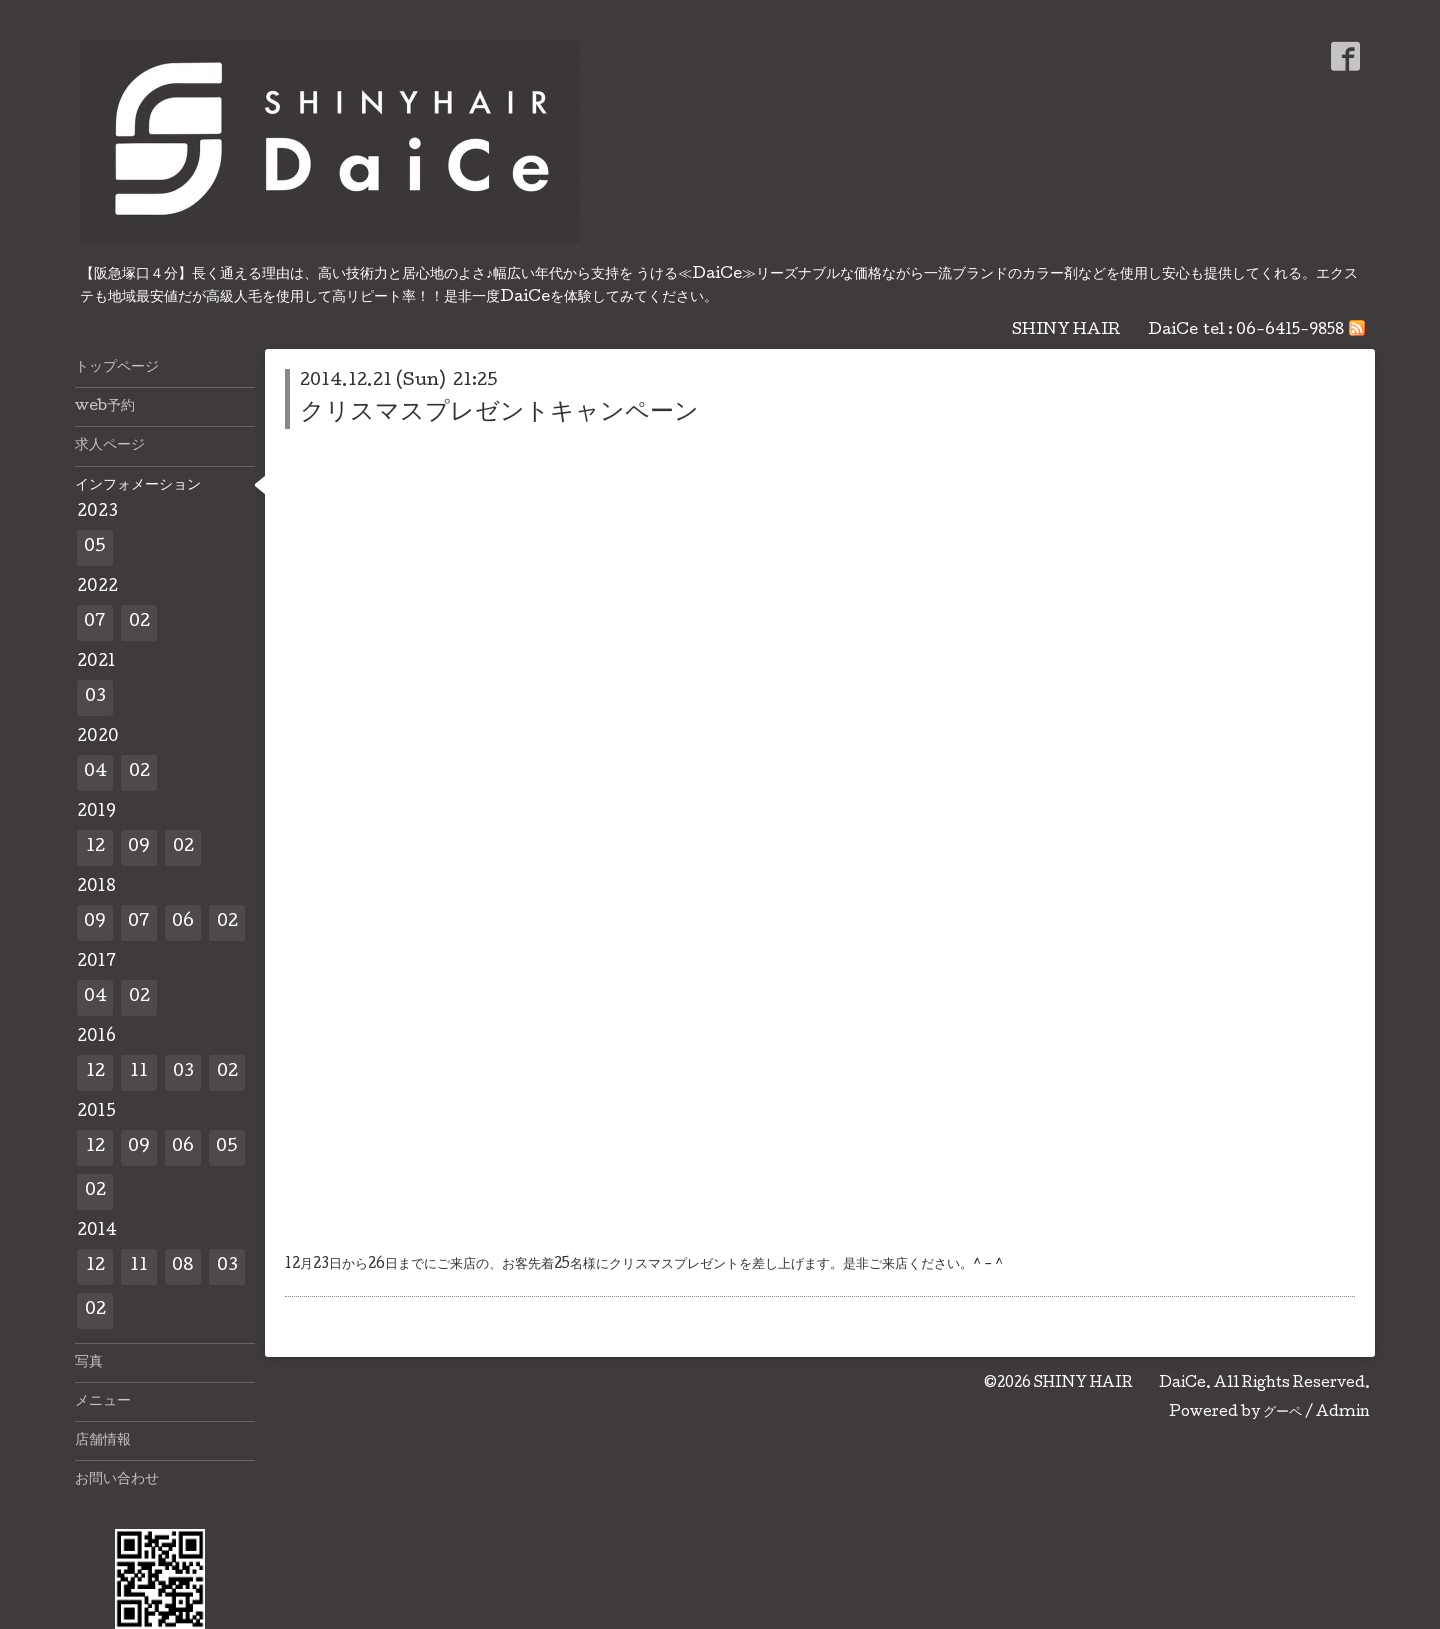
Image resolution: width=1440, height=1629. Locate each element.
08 (183, 1266)
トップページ (117, 368)
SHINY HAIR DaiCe (1120, 1384)
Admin (1343, 1413)
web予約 (105, 407)
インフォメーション (138, 486)
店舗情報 (103, 1441)
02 (139, 622)
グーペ (1282, 1413)
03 (95, 697)
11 (139, 1072)
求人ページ (110, 446)
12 (95, 847)
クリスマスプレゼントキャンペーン (499, 413)
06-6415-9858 (1290, 331)
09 (139, 847)
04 (95, 772)
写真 (89, 1363)
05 (95, 547)
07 (95, 622)
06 (183, 922)
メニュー (103, 1402)
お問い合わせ (117, 1480)
